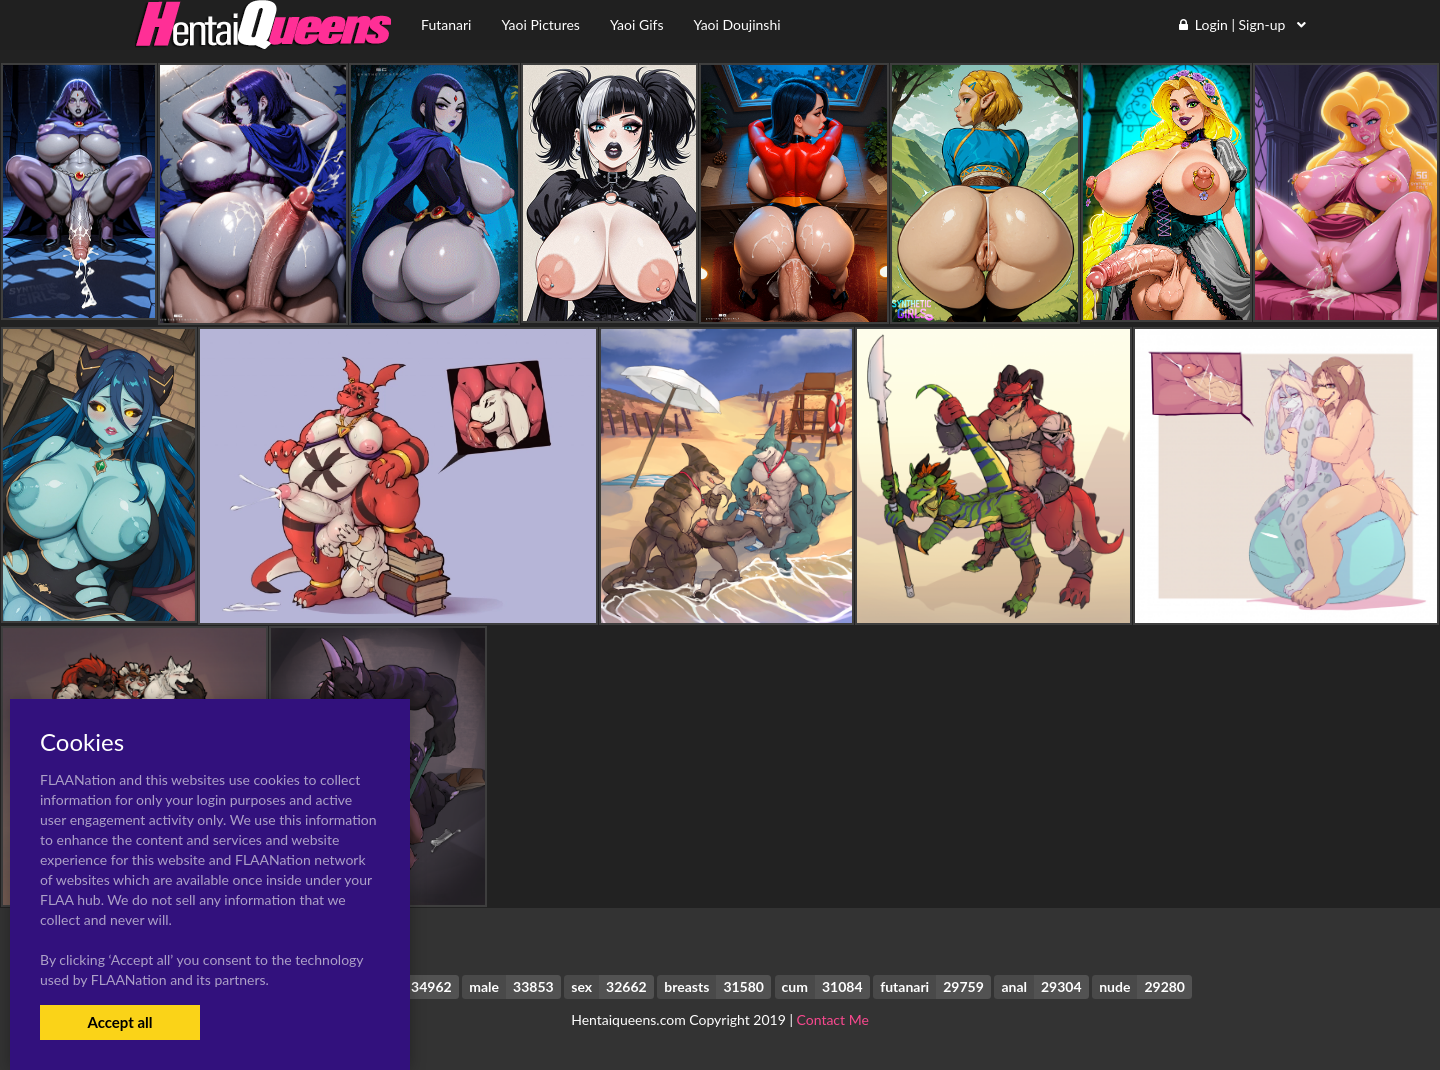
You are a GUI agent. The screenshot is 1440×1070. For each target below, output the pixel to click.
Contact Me (833, 1019)
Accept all (119, 1022)
